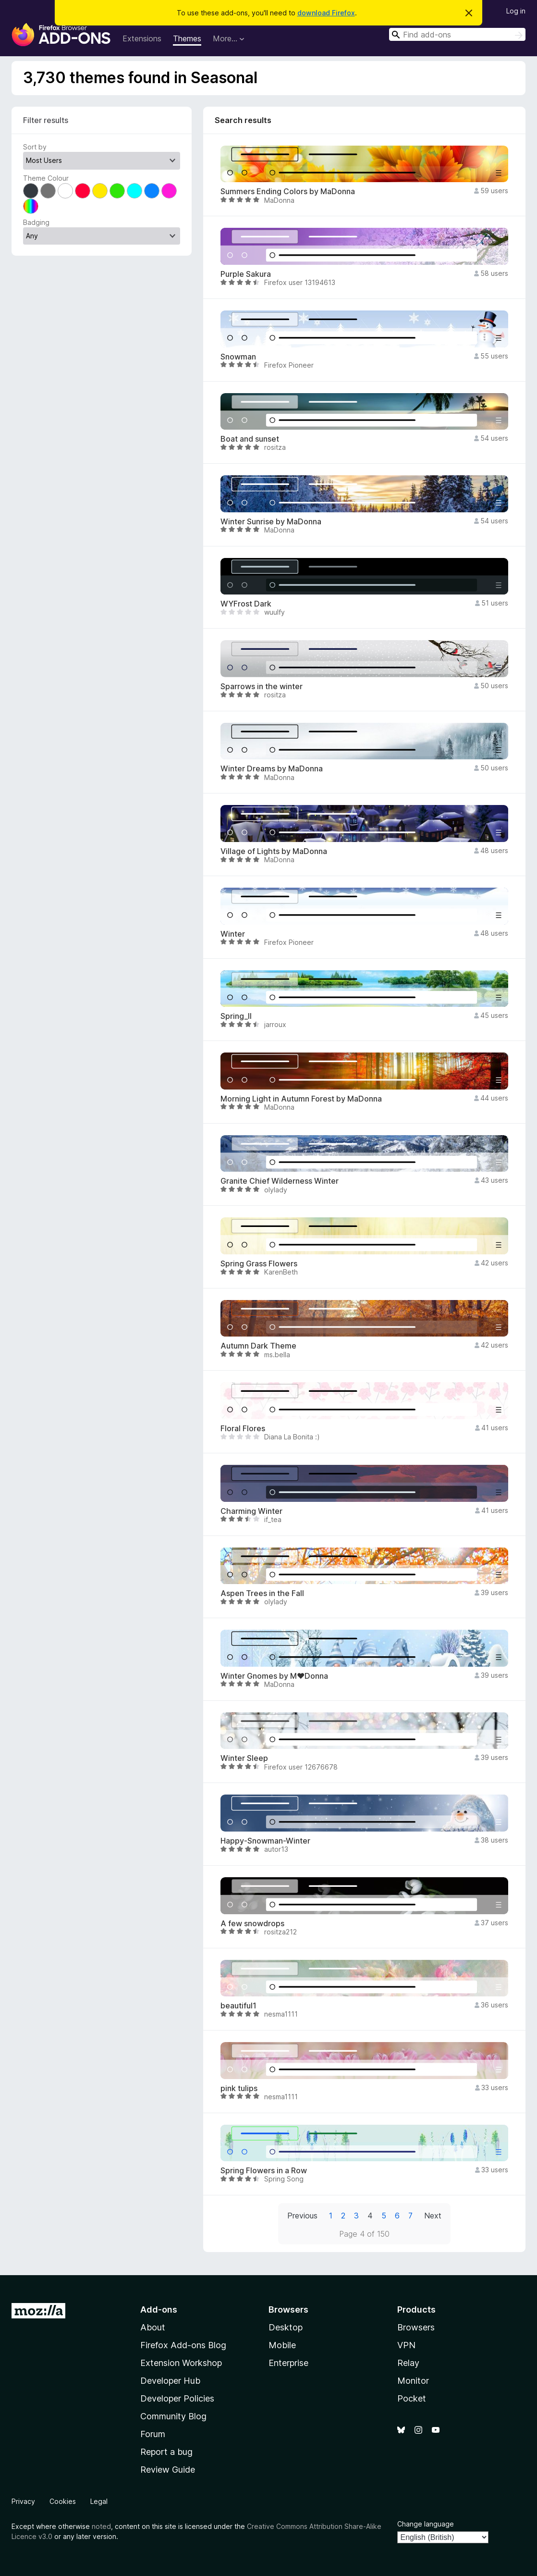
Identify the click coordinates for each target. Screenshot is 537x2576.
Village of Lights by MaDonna (273, 851)
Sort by (35, 147)
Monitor (413, 2381)
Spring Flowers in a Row (263, 2170)
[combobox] (457, 34)
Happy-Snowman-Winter (265, 1840)
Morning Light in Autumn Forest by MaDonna (301, 1098)
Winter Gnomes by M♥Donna (274, 1676)
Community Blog (173, 2416)
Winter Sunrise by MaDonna (270, 521)
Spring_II (236, 1016)
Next (432, 2215)
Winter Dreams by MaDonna (271, 768)
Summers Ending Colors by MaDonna (287, 191)
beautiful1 (238, 2005)
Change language (425, 2524)
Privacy (23, 2501)
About (152, 2327)
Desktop (285, 2327)
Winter (232, 934)
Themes (187, 38)
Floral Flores (242, 1428)
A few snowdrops (252, 1923)
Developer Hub (170, 2381)
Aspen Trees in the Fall (262, 1593)
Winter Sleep (244, 1758)
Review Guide (167, 2470)
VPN (406, 2345)
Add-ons (158, 2309)
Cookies (62, 2501)
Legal (99, 2501)
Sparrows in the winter (261, 686)
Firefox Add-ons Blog (183, 2345)
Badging (36, 222)
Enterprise (288, 2363)
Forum (152, 2434)
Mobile (282, 2345)
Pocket (411, 2398)
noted (101, 2526)
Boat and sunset (249, 439)
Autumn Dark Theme (258, 1345)
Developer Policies (177, 2398)
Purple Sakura (245, 274)
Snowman (238, 356)
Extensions (141, 38)
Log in (515, 11)
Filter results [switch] (45, 120)
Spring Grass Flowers (258, 1263)
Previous (302, 2215)
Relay (408, 2363)
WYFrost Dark (245, 603)
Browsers (416, 2327)
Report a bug (166, 2452)
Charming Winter (251, 1511)
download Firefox (326, 13)
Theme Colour (46, 178)
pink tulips (238, 2088)
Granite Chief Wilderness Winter (279, 1181)
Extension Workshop (181, 2363)
